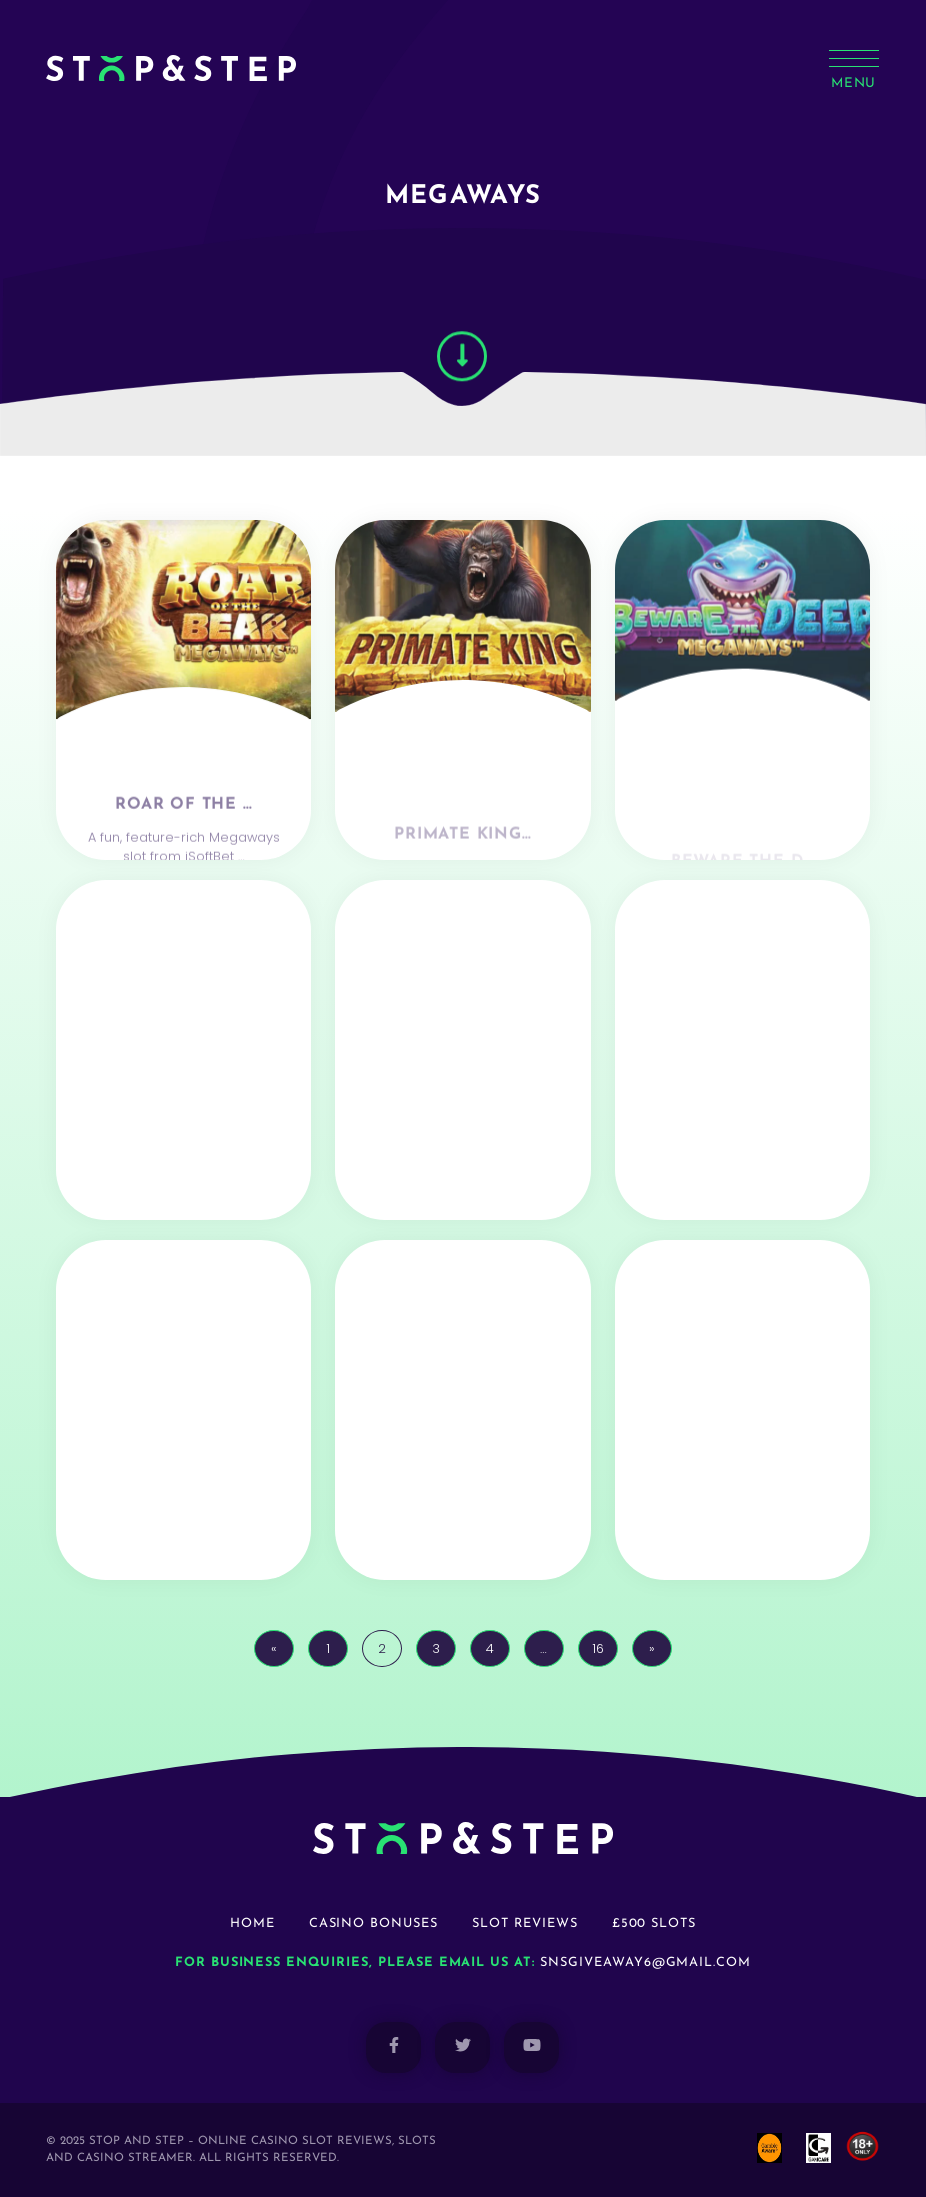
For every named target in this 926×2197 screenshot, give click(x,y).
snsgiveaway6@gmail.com (645, 1962)
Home (252, 1923)
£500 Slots (654, 1923)
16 (598, 1648)
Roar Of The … (183, 849)
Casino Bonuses (373, 1923)
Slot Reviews (525, 1923)
